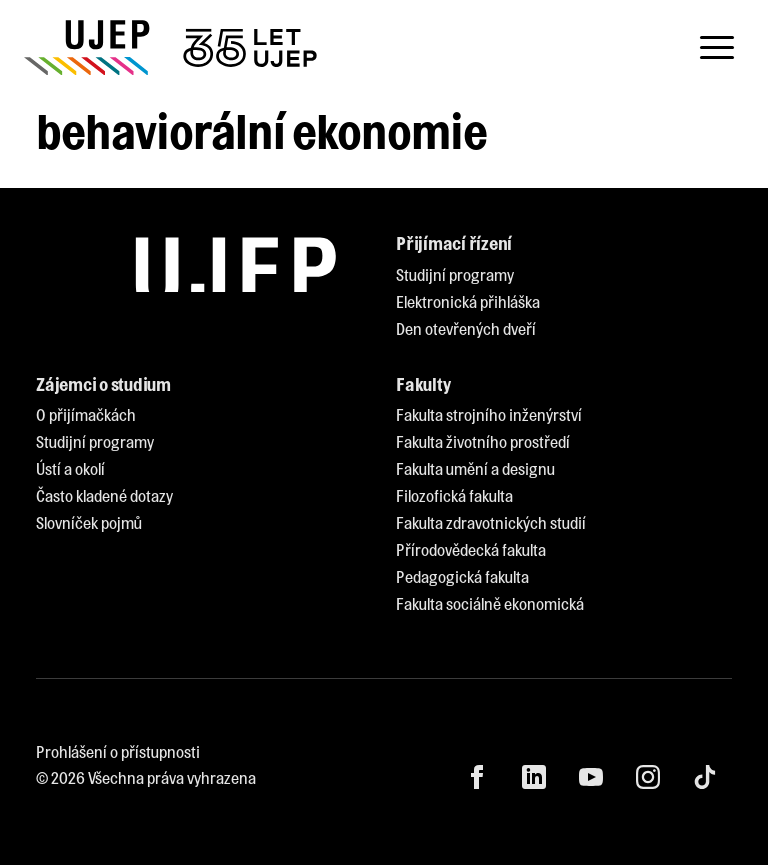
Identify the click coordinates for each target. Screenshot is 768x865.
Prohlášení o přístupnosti (118, 751)
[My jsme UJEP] (174, 47)
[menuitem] (455, 275)
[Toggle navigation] (717, 48)
